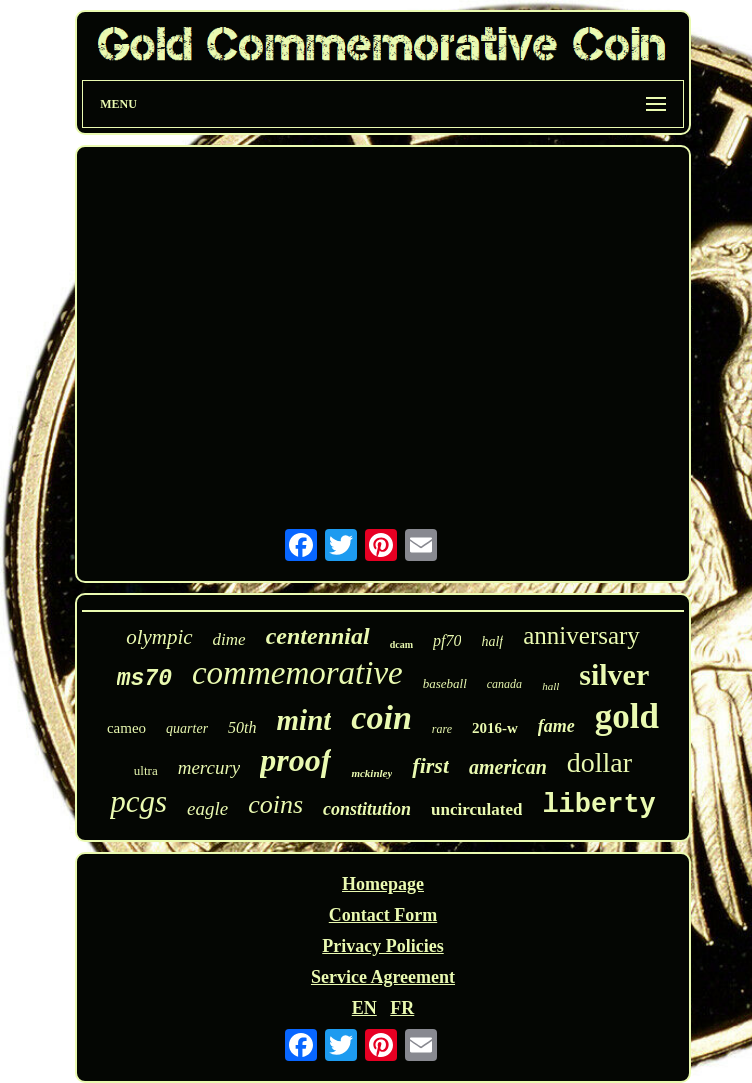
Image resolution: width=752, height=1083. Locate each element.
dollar (599, 762)
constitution (367, 809)
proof (295, 760)
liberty (598, 805)
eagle (207, 808)
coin (381, 717)
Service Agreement (383, 977)
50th (242, 727)
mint (304, 720)
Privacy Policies (382, 946)
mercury (209, 767)
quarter (187, 728)
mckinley (371, 773)
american (508, 767)
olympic (159, 637)
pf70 (447, 640)
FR (402, 1008)
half (492, 641)
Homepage (383, 884)
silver (614, 674)
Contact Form (383, 915)
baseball (445, 683)
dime (229, 639)
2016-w (495, 728)
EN (364, 1008)
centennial (318, 636)
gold (627, 716)
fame (556, 726)
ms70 (144, 679)
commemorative (297, 673)
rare (442, 729)
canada (504, 684)
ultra (146, 770)
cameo (126, 728)
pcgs (138, 801)
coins (275, 804)
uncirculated (476, 809)
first (430, 765)
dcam (401, 644)
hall (550, 686)
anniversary (581, 635)
